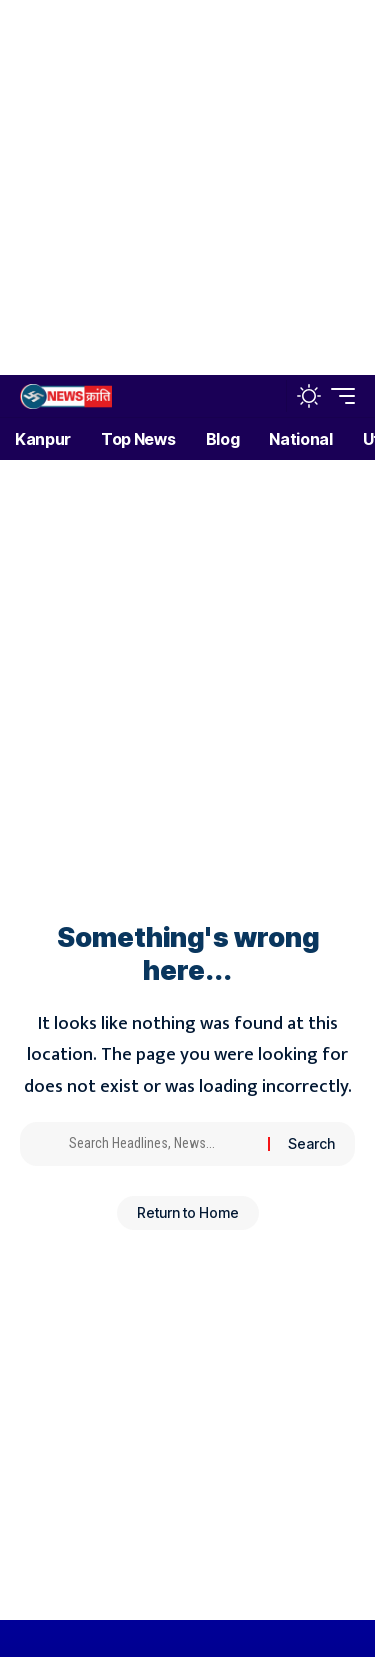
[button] (266, 396)
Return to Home (188, 1212)
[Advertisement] (187, 187)
